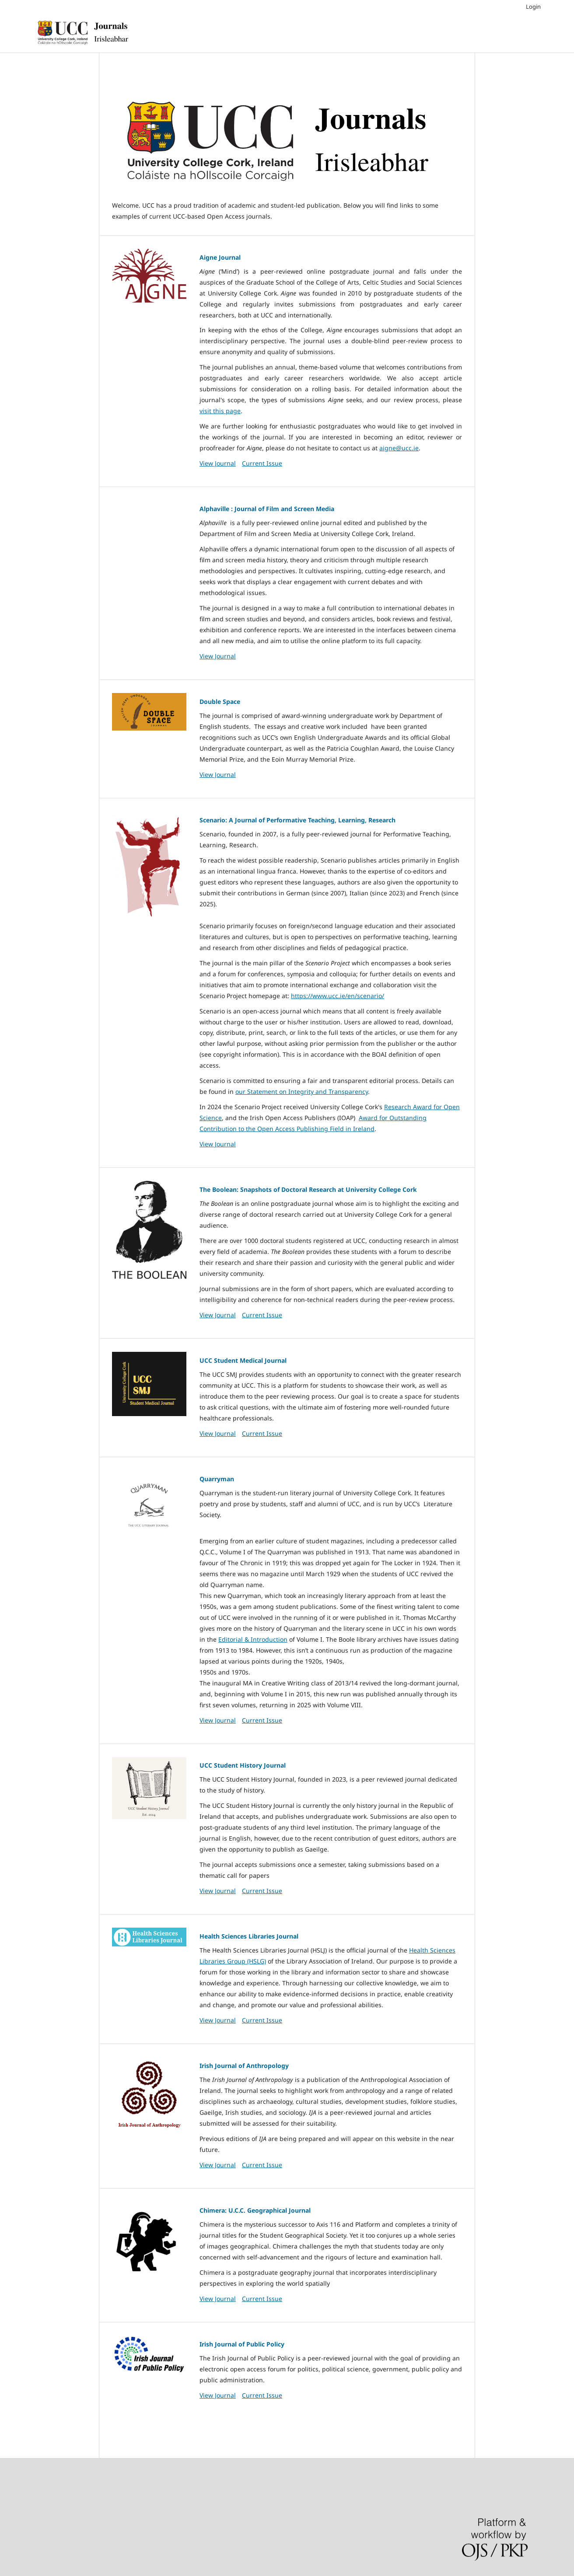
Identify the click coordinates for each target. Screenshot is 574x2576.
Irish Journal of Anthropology (244, 2065)
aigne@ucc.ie (399, 448)
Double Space (220, 701)
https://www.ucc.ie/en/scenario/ (337, 996)
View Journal (218, 463)
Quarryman (217, 1479)
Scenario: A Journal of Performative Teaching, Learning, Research (298, 820)
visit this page (220, 411)
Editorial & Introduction (252, 1639)
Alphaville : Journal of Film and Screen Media (267, 509)
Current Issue (262, 463)
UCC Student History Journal (243, 1765)
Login (533, 6)
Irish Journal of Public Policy (242, 2344)
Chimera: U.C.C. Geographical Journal (255, 2210)
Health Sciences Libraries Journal (249, 1936)
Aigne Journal (220, 257)
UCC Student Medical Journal (243, 1360)
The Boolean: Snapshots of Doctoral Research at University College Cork (308, 1189)
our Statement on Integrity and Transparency (301, 1091)
